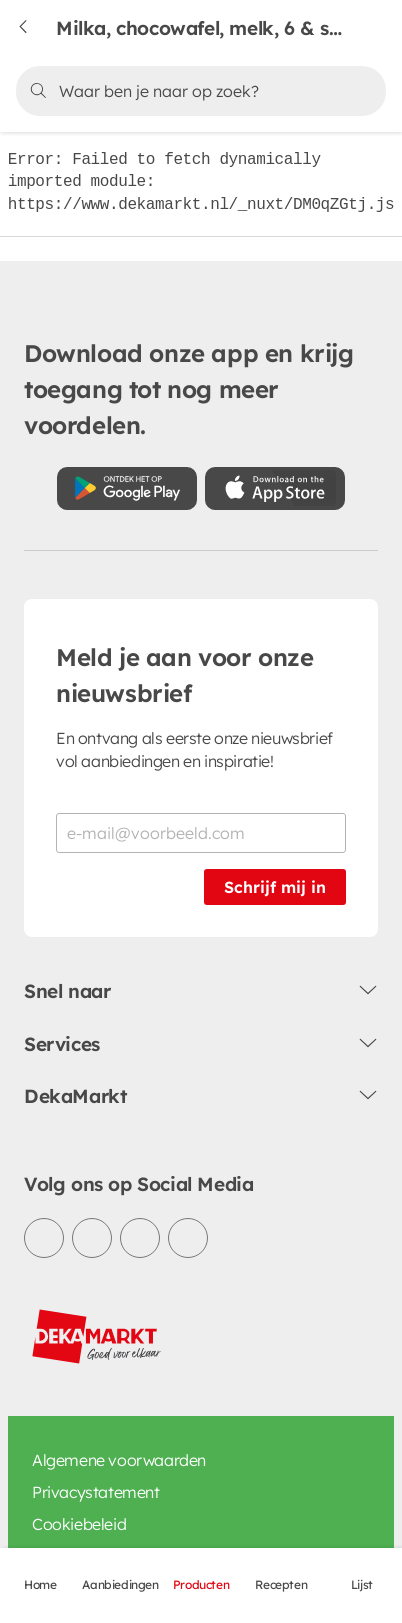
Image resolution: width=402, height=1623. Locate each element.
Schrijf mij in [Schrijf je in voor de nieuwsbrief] (275, 887)
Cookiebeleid (79, 1524)
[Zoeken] (198, 91)
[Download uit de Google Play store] (127, 488)
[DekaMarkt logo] (97, 1337)
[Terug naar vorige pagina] (36, 28)
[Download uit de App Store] (275, 488)
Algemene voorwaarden (119, 1460)
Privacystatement (96, 1492)
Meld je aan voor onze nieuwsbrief (185, 675)
